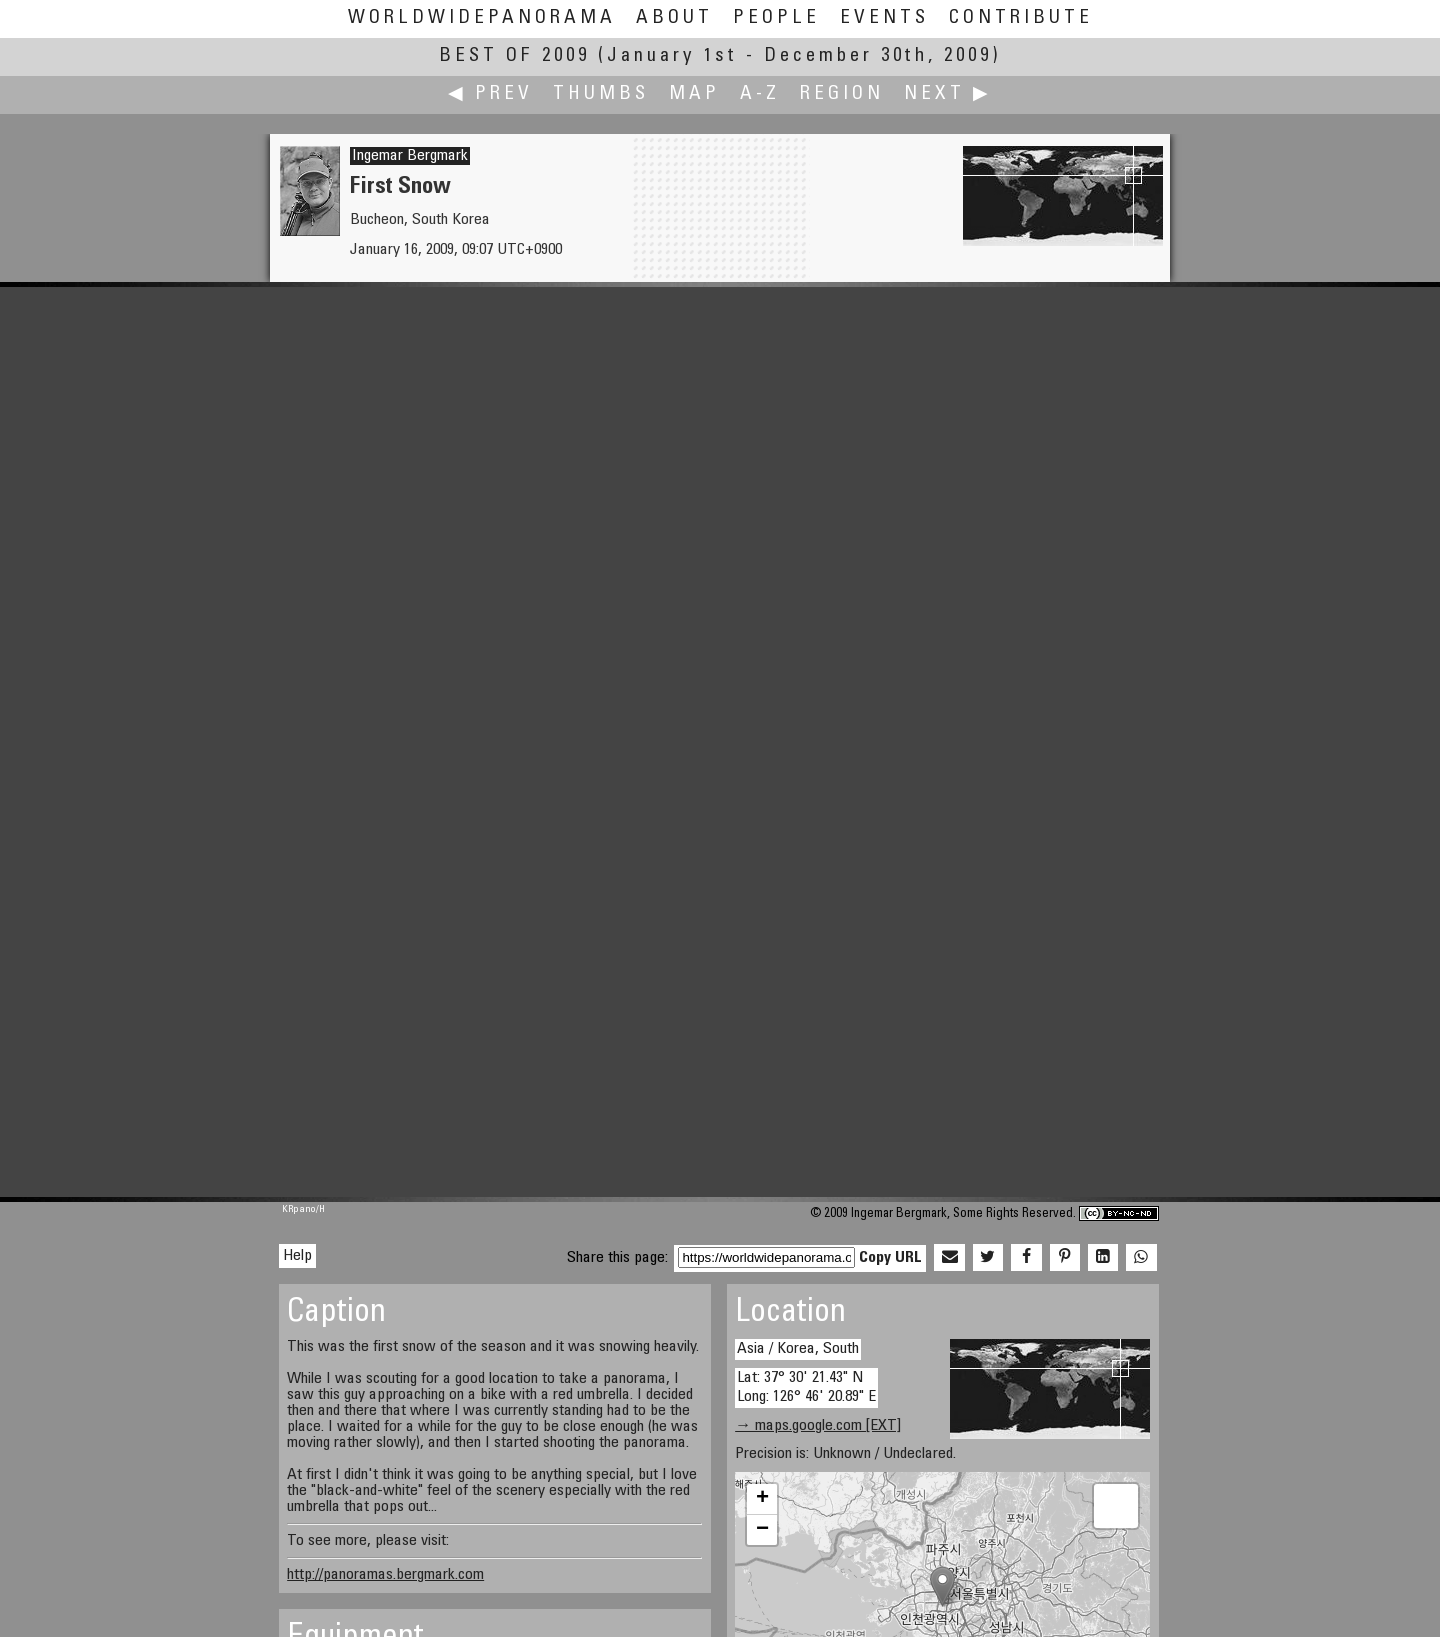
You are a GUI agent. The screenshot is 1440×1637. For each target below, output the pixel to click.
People (776, 18)
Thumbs (601, 94)
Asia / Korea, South (798, 1349)
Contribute (1021, 18)
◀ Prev (490, 94)
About (674, 18)
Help (297, 1256)
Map (694, 94)
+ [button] (762, 1499)
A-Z (760, 94)
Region (842, 94)
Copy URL (890, 1258)
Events (884, 18)
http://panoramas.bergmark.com (385, 1575)
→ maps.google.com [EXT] (818, 1426)
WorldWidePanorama (482, 18)
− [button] (762, 1530)
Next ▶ (948, 94)
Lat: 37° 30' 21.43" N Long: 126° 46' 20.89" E (806, 1387)
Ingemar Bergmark (410, 156)
